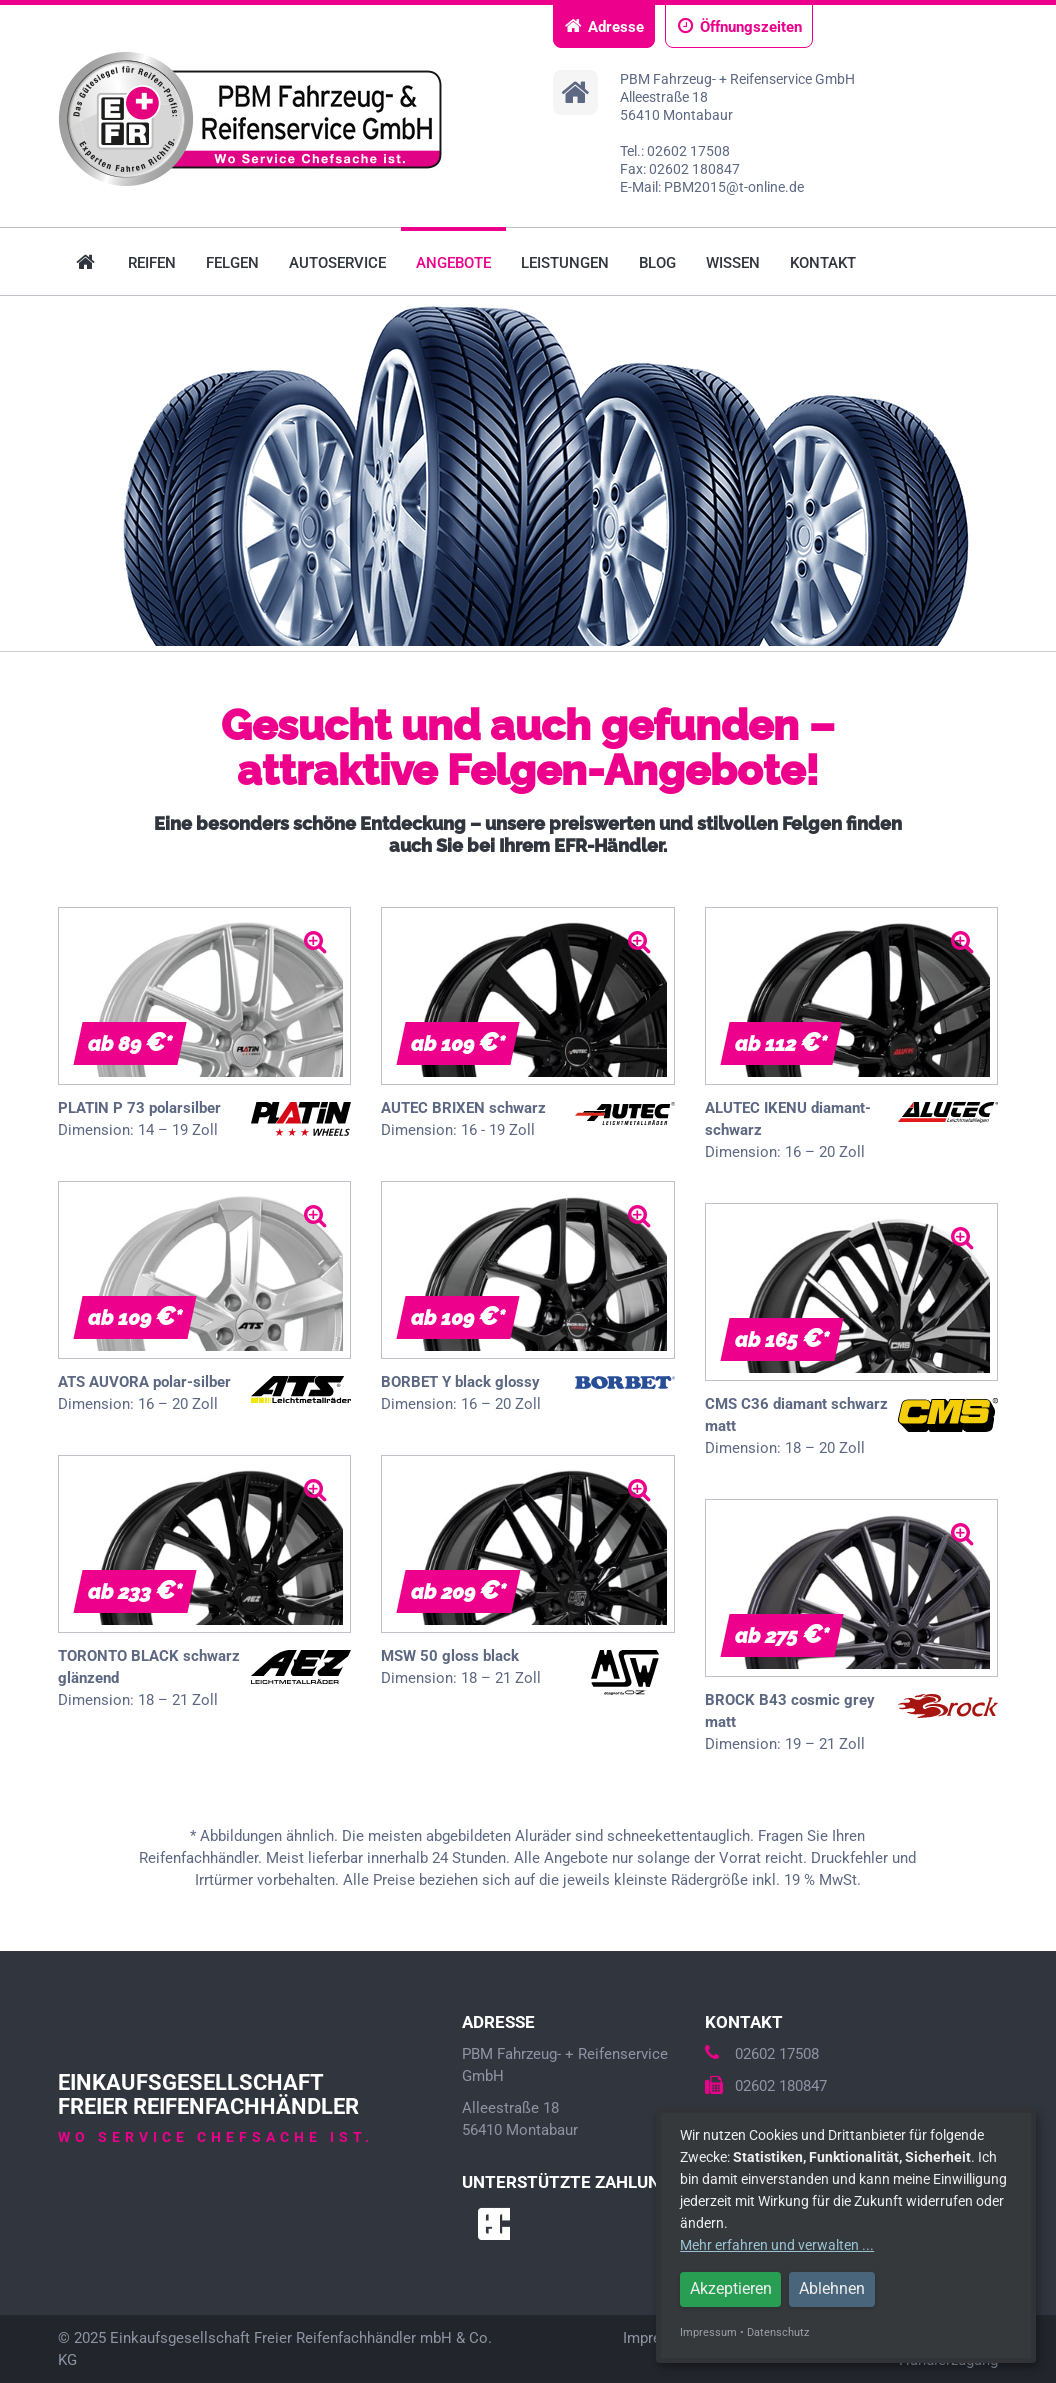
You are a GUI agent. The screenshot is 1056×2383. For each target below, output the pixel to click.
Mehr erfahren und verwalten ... (777, 2245)
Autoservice (337, 263)
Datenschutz (778, 2332)
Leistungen (565, 263)
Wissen (733, 263)
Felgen (232, 263)
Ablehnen (832, 2288)
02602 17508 (762, 2054)
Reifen (152, 263)
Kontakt (823, 263)
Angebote (453, 263)
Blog (657, 263)
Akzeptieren (731, 2288)
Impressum (708, 2332)
